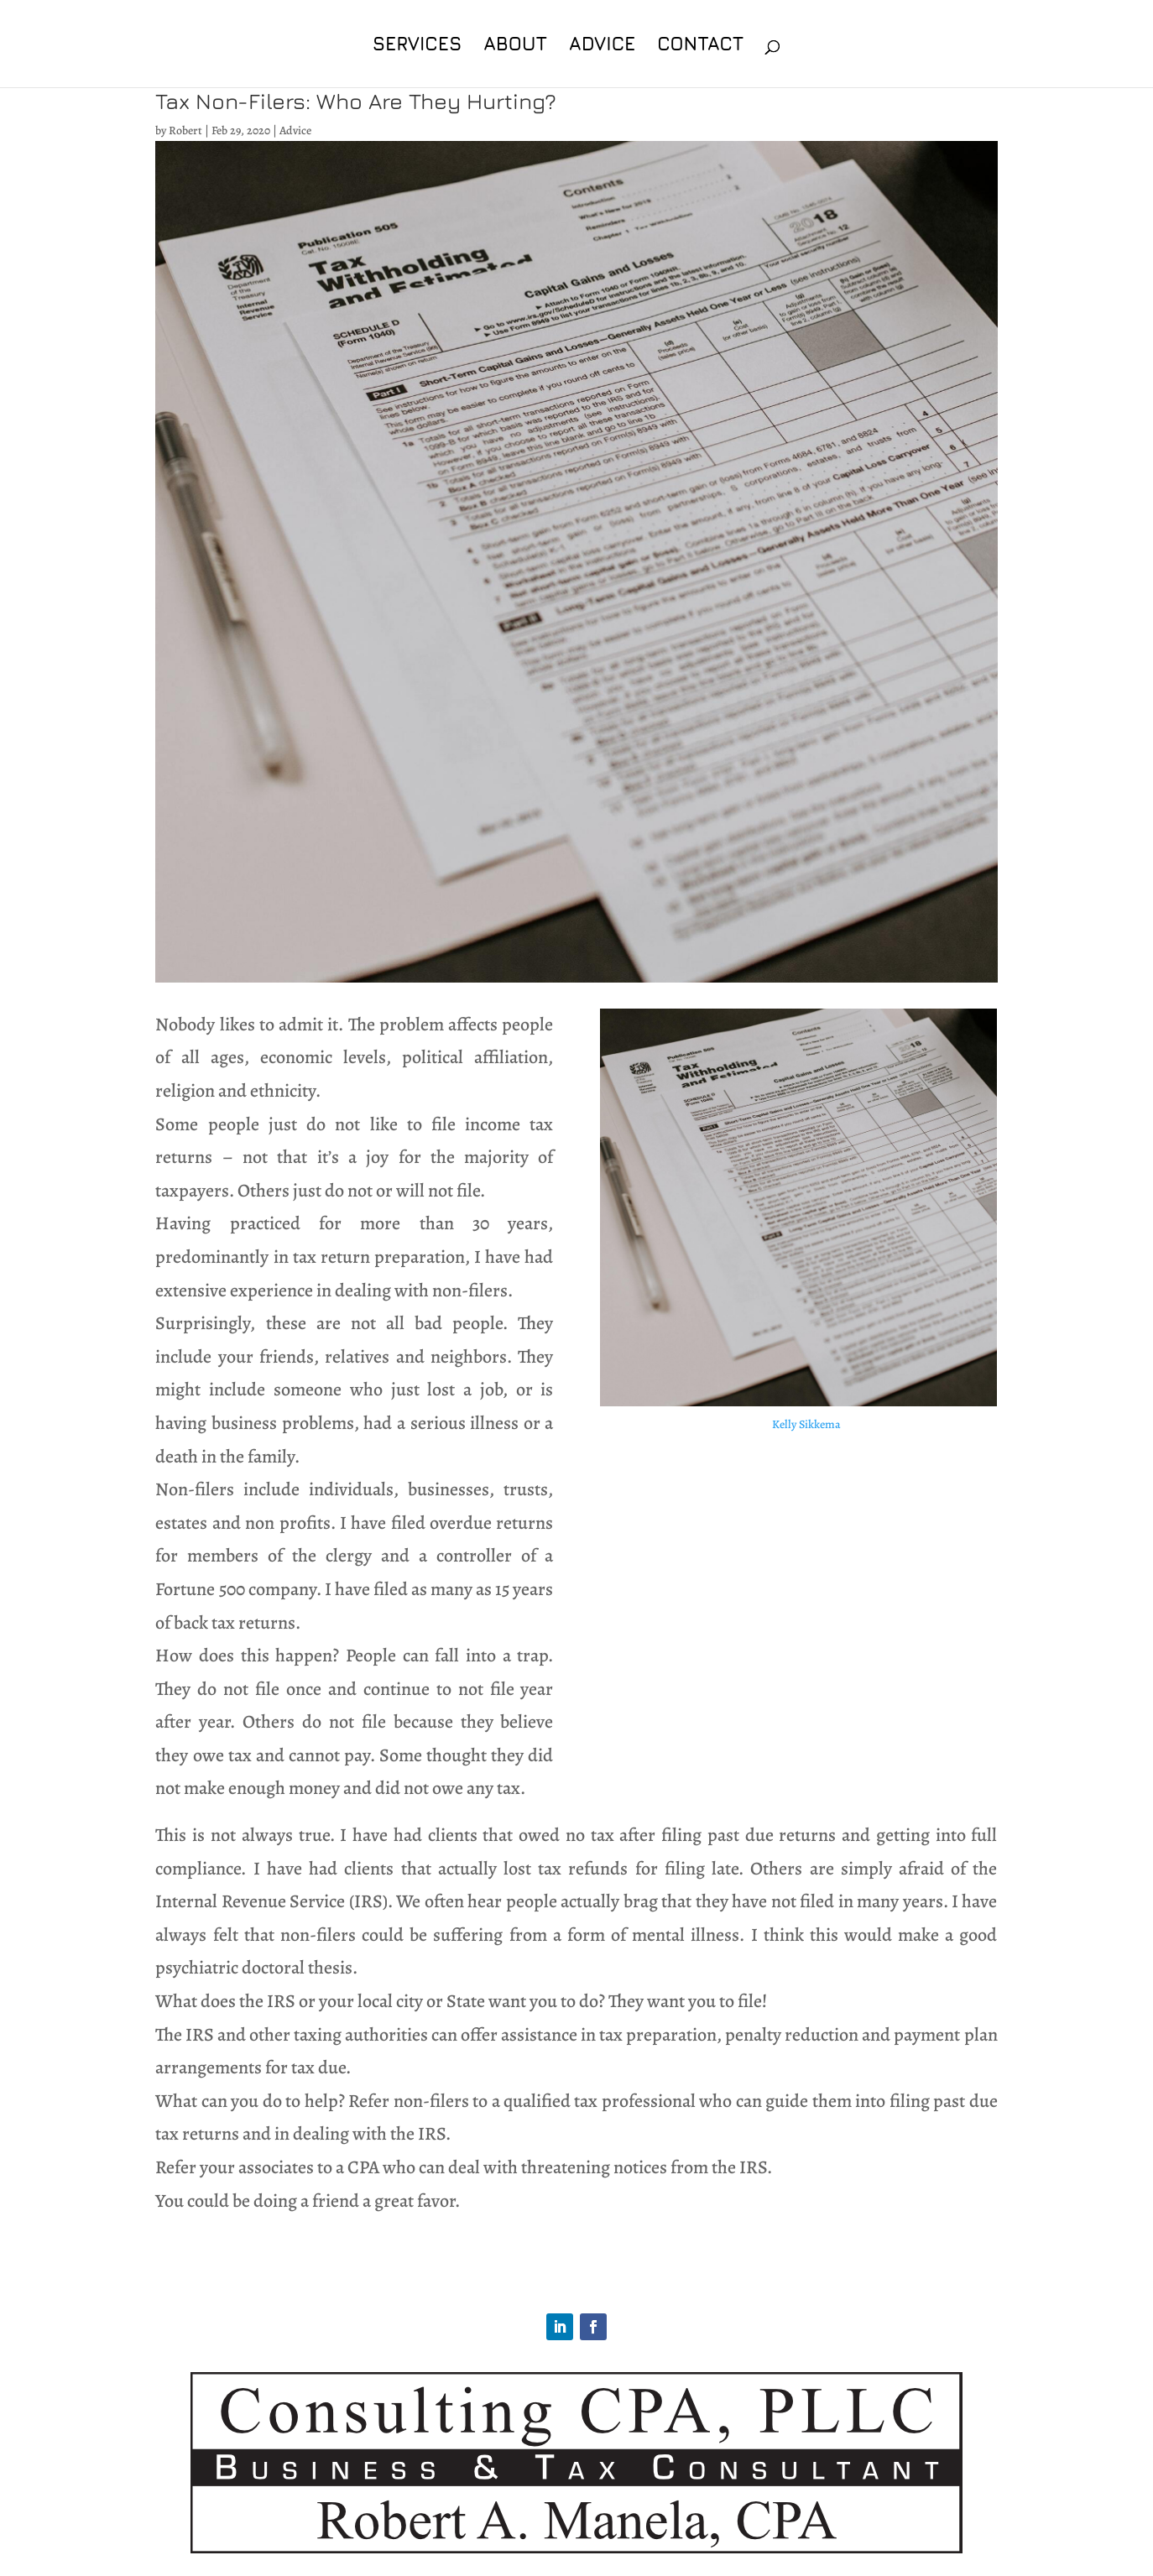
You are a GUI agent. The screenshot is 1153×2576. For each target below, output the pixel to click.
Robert (185, 130)
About (515, 46)
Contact (700, 46)
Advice (602, 46)
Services (417, 46)
